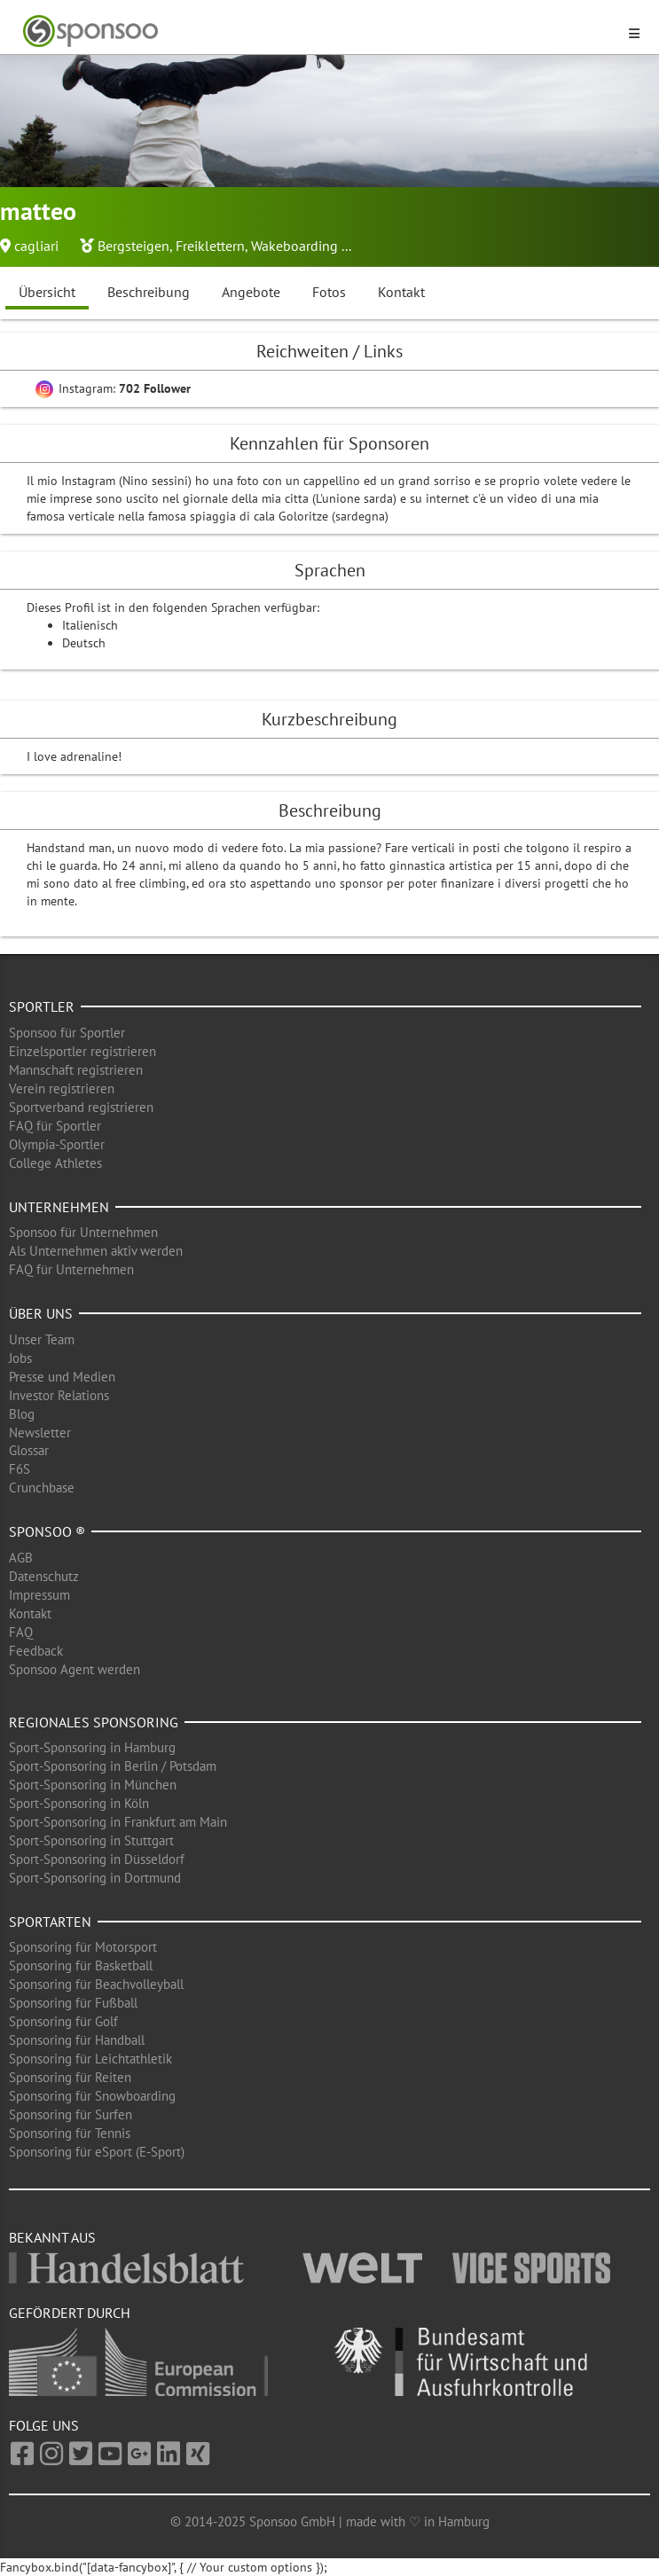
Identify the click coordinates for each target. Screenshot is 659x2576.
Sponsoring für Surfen (70, 2114)
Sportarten (50, 1921)
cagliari (36, 245)
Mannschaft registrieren (76, 1069)
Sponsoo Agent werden (74, 1669)
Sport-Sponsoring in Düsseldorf (96, 1859)
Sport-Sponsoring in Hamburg (92, 1747)
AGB (21, 1557)
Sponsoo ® (47, 1531)
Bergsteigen (133, 245)
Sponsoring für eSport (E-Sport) (96, 2151)
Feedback (36, 1650)
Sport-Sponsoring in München (93, 1784)
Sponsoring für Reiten (70, 2077)
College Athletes (55, 1163)
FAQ (21, 1632)
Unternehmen (59, 1207)
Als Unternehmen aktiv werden (96, 1250)
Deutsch (84, 643)
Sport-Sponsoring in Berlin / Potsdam (112, 1766)
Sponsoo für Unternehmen (83, 1232)
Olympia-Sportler (57, 1144)
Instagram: (113, 388)
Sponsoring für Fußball (73, 2002)
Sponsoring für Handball (77, 2040)
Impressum (39, 1594)
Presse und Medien (62, 1376)
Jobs (20, 1358)
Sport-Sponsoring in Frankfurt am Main (118, 1821)
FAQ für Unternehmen (71, 1269)
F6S (19, 1468)
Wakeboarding (294, 245)
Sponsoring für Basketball (81, 1965)
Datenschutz (44, 1576)
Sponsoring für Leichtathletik (90, 2058)
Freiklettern (210, 245)
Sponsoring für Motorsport (83, 1946)
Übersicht (47, 292)
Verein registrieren (61, 1088)
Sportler (42, 1006)
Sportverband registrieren (81, 1107)
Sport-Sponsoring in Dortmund (95, 1877)
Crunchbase (42, 1487)
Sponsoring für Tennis (69, 2133)
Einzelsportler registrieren (82, 1051)
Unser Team (42, 1339)
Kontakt (401, 292)
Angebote (251, 292)
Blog (22, 1413)
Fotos (329, 292)
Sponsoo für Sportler (67, 1032)
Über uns (41, 1313)
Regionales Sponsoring (93, 1722)
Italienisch (90, 625)
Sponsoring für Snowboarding (92, 2095)
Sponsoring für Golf (63, 2021)
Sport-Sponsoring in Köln (79, 1803)
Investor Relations (59, 1395)
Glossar (29, 1450)
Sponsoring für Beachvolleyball (96, 1984)
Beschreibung (148, 292)
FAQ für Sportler (55, 1125)
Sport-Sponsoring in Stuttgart (91, 1840)
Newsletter (40, 1432)
